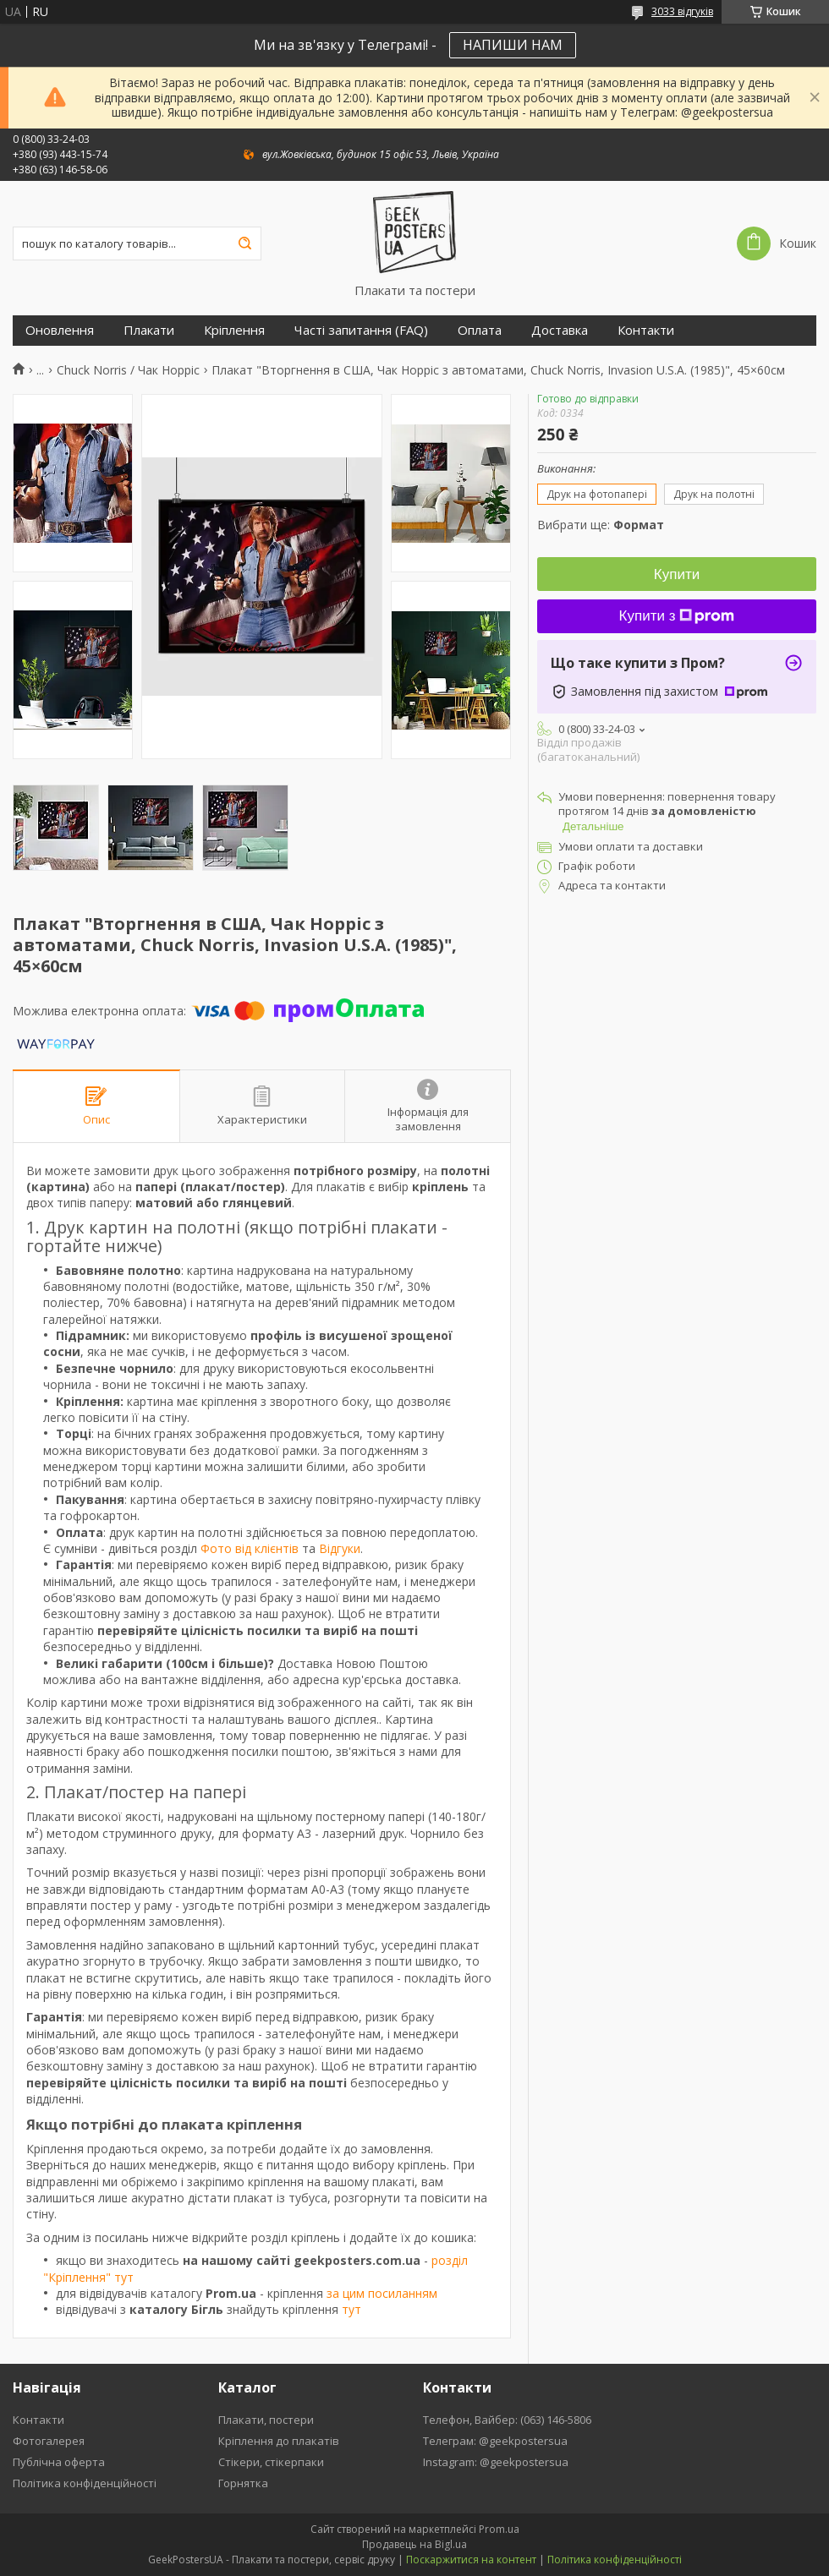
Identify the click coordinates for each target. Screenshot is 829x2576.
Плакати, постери (266, 2419)
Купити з (677, 616)
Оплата (480, 330)
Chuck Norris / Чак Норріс (128, 370)
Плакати (149, 330)
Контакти (646, 330)
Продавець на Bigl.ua (414, 2544)
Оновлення (59, 330)
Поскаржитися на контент (471, 2559)
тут (351, 2309)
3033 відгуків (682, 11)
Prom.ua (499, 2529)
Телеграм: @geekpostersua (495, 2440)
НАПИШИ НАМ (513, 45)
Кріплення (234, 330)
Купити (677, 574)
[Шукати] (244, 243)
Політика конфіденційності (84, 2483)
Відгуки (339, 1548)
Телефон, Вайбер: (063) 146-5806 (507, 2419)
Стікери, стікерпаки (271, 2461)
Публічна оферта (59, 2461)
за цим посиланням (382, 2293)
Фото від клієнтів (249, 1548)
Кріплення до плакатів (278, 2440)
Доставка (559, 330)
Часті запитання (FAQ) (361, 330)
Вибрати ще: (600, 525)
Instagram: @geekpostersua (495, 2461)
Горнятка (243, 2483)
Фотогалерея (49, 2440)
